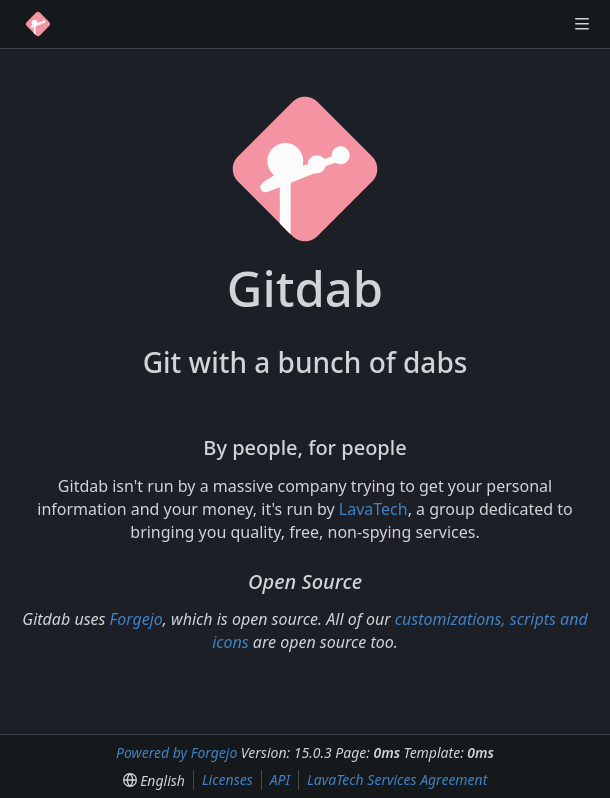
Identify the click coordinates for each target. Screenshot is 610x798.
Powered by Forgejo (176, 752)
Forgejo (136, 619)
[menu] (154, 780)
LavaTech (373, 509)
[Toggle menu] (582, 24)
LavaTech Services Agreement (397, 779)
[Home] (38, 24)
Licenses (227, 779)
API (280, 779)
